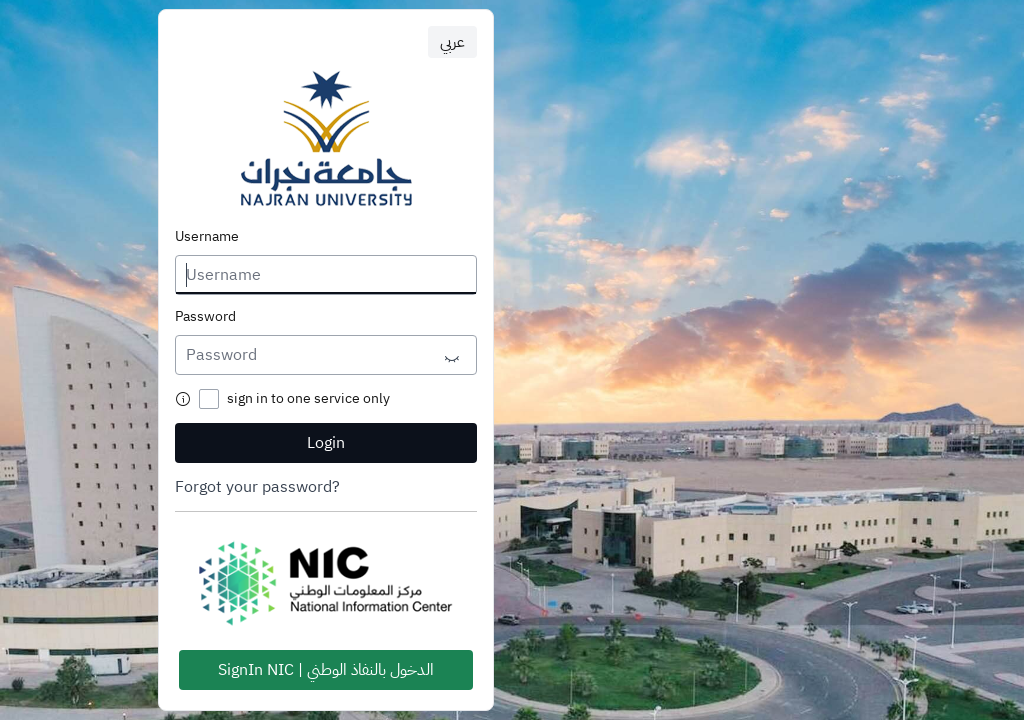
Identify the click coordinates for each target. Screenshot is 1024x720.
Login (326, 443)
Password (205, 317)
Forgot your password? (257, 487)
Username (207, 237)
